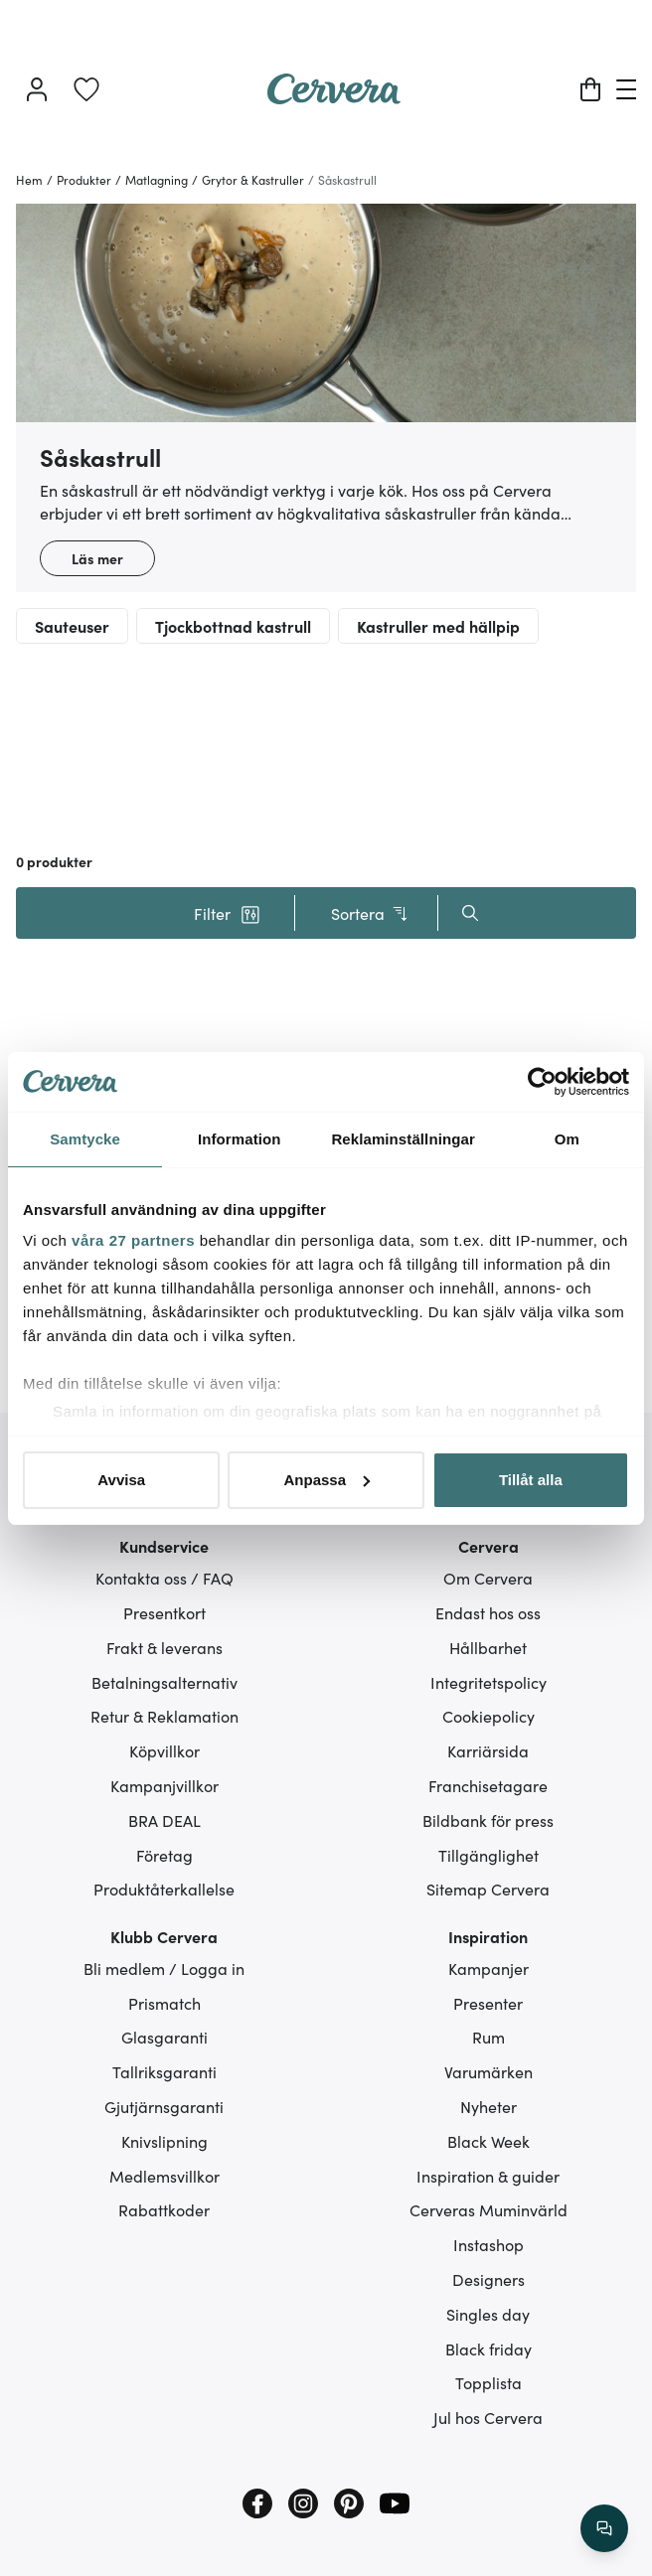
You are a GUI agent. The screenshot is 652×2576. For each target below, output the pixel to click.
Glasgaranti (164, 2036)
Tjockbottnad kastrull (233, 626)
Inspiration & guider (488, 2176)
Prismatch (164, 2003)
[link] (86, 89)
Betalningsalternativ (164, 1682)
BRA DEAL (164, 1820)
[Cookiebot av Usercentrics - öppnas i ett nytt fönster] (542, 1082)
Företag (164, 1855)
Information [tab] (239, 1139)
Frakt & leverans (164, 1647)
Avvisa (121, 1479)
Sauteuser (72, 626)
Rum (488, 2036)
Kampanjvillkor (164, 1785)
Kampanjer (488, 1968)
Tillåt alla (531, 1479)
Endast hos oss (488, 1612)
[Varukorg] (590, 89)
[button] (226, 913)
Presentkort (164, 1612)
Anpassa (326, 1479)
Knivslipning (164, 2141)
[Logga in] (37, 89)
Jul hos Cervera (488, 2417)
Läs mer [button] (97, 558)
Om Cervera (488, 1578)
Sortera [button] (370, 913)
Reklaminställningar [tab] (402, 1139)
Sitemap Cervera (488, 1888)
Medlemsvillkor (164, 2176)
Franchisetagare (488, 1785)
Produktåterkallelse (164, 1888)
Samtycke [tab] (85, 1139)
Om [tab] (567, 1139)
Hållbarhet (488, 1647)
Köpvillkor (164, 1750)
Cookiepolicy (488, 1716)
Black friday (488, 2348)
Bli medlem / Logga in (163, 1968)
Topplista (488, 2382)
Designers (488, 2279)
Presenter (488, 2003)
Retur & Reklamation (164, 1716)
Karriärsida (488, 1750)
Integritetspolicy (488, 1682)
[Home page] (334, 97)
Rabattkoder (164, 2209)
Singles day (488, 2314)
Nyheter (488, 2106)
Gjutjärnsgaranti (164, 2106)
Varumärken (488, 2071)
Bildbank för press (488, 1820)
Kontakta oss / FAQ (164, 1578)
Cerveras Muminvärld (488, 2209)
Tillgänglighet (488, 1855)
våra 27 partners (133, 1240)
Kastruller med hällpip (438, 626)
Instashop (488, 2244)
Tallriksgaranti (164, 2071)
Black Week (488, 2141)
